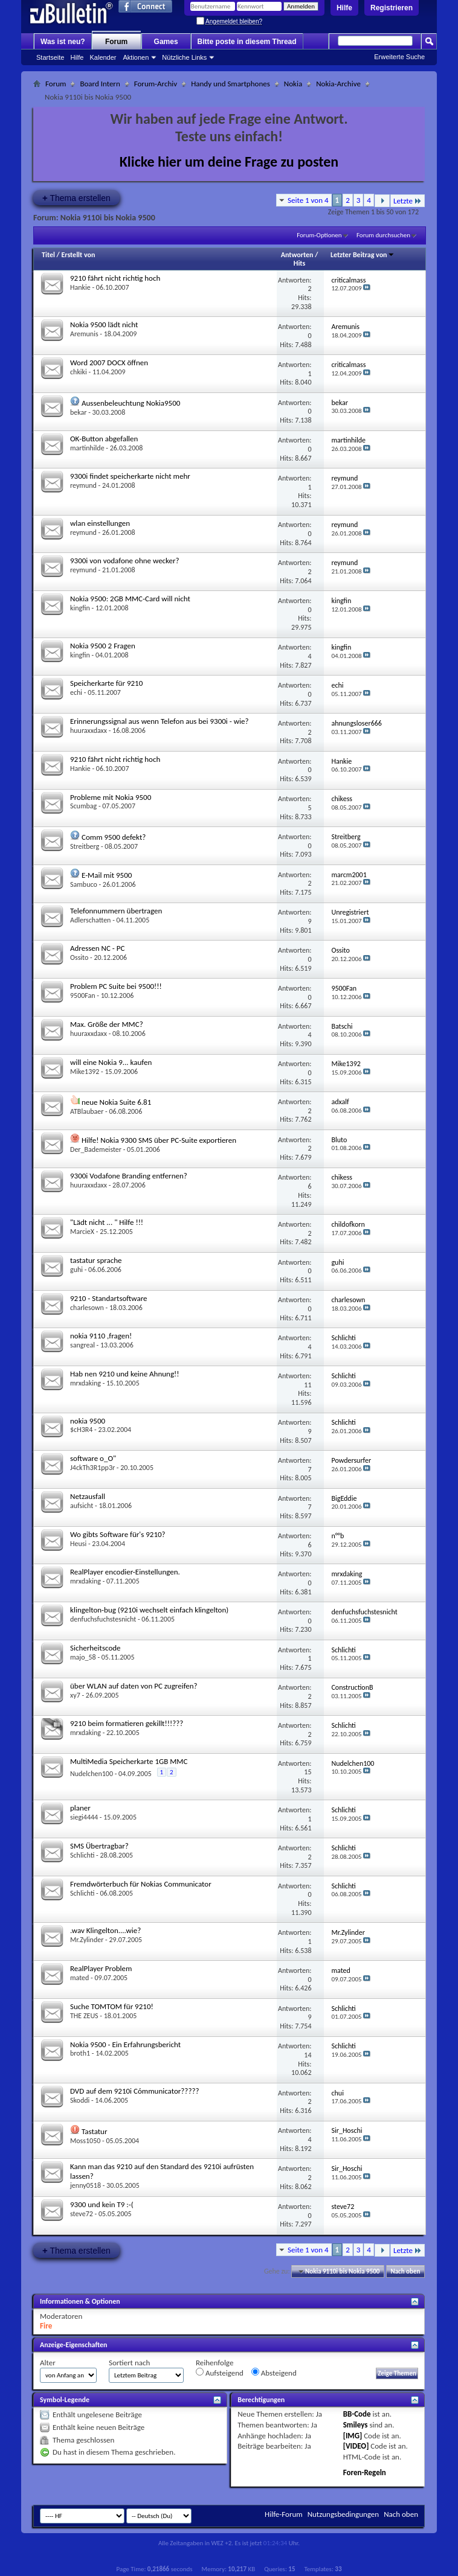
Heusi (78, 1543)
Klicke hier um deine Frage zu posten (229, 161)
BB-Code (357, 2413)
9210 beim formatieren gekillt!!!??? (126, 1723)
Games (166, 41)
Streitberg (84, 846)
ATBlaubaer (86, 1111)
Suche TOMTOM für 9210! (111, 2006)
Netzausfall (87, 1496)
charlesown (87, 1307)
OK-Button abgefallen (104, 438)
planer (80, 1807)
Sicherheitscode (95, 1647)
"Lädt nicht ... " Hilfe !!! (106, 1222)
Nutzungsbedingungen (343, 2514)
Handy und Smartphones (230, 83)
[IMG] (353, 2435)
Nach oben (405, 2271)
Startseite (50, 57)
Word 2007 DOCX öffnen (109, 362)
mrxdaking (85, 1383)
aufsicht (81, 1505)
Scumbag (83, 806)
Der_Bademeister (95, 1149)
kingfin (80, 608)
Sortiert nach (129, 2362)
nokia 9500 (87, 1420)
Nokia (293, 83)
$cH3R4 (81, 1429)
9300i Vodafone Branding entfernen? (128, 1175)
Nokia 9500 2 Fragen (102, 645)
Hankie (80, 287)
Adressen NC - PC (97, 948)
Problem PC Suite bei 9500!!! (116, 986)
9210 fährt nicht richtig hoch (115, 278)
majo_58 (83, 1657)
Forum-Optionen (319, 235)
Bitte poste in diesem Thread (247, 41)
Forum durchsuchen (383, 235)
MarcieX (82, 1231)
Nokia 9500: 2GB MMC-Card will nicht (130, 598)
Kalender (102, 57)
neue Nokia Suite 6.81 (116, 1102)
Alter (48, 2362)
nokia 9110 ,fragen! (101, 1335)
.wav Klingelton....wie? (105, 1930)
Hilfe (344, 8)
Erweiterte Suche (399, 56)
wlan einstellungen (100, 523)
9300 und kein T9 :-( (102, 2204)
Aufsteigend (220, 2372)
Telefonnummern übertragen (116, 910)
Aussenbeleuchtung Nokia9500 (131, 402)
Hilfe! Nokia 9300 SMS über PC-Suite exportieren (159, 1140)
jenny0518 (85, 2185)
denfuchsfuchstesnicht (103, 1619)
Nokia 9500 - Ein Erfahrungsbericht (125, 2044)
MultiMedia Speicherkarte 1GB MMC (128, 1761)
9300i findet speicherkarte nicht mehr (130, 476)
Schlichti (82, 1855)
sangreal (82, 1345)
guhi (76, 1269)
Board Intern (100, 83)
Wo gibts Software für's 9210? (118, 1534)
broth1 (80, 2053)
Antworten (297, 255)
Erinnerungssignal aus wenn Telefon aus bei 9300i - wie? (159, 721)
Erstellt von (78, 255)
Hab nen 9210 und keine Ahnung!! (124, 1373)
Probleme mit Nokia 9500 (110, 797)
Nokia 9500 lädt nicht (104, 324)
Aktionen (136, 57)
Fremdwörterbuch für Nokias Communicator (140, 1883)
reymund (83, 485)
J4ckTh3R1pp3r (92, 1467)
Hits (299, 263)
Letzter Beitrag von (363, 255)
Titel (48, 255)
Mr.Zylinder (86, 1939)
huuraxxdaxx (88, 730)
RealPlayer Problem (101, 1968)
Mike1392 (84, 1071)
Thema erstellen (76, 198)
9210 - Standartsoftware (108, 1298)
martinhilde (87, 448)
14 (307, 2055)
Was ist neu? (62, 41)
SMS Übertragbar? (99, 1845)
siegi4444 (84, 1817)
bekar (78, 412)
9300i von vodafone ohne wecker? (124, 560)
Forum (116, 41)
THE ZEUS (84, 2016)
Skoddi (79, 2100)
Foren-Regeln (364, 2472)
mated (79, 1978)
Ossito (79, 957)
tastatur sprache (96, 1260)
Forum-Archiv (155, 83)
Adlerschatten (90, 920)
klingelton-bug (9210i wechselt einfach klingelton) (149, 1609)
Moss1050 (85, 2141)
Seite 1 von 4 (308, 200)
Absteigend (274, 2372)
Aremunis (84, 334)
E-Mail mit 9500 (107, 875)
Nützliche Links (184, 57)
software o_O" (93, 1458)
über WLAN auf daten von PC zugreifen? (134, 1685)
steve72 (81, 2214)
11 (307, 1385)
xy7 (75, 1695)
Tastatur (95, 2131)
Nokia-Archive (338, 83)
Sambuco (83, 884)
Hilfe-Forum (284, 2514)
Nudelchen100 (91, 1773)
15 (307, 1772)
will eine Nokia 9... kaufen (111, 1062)
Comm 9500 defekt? (114, 837)
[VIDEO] (356, 2445)
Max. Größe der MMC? (106, 1024)
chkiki (78, 372)
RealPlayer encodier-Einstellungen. (125, 1571)
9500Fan (82, 995)
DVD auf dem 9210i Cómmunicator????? (134, 2090)
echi (76, 692)
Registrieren (391, 8)
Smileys (355, 2424)
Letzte (407, 200)
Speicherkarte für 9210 (106, 683)
